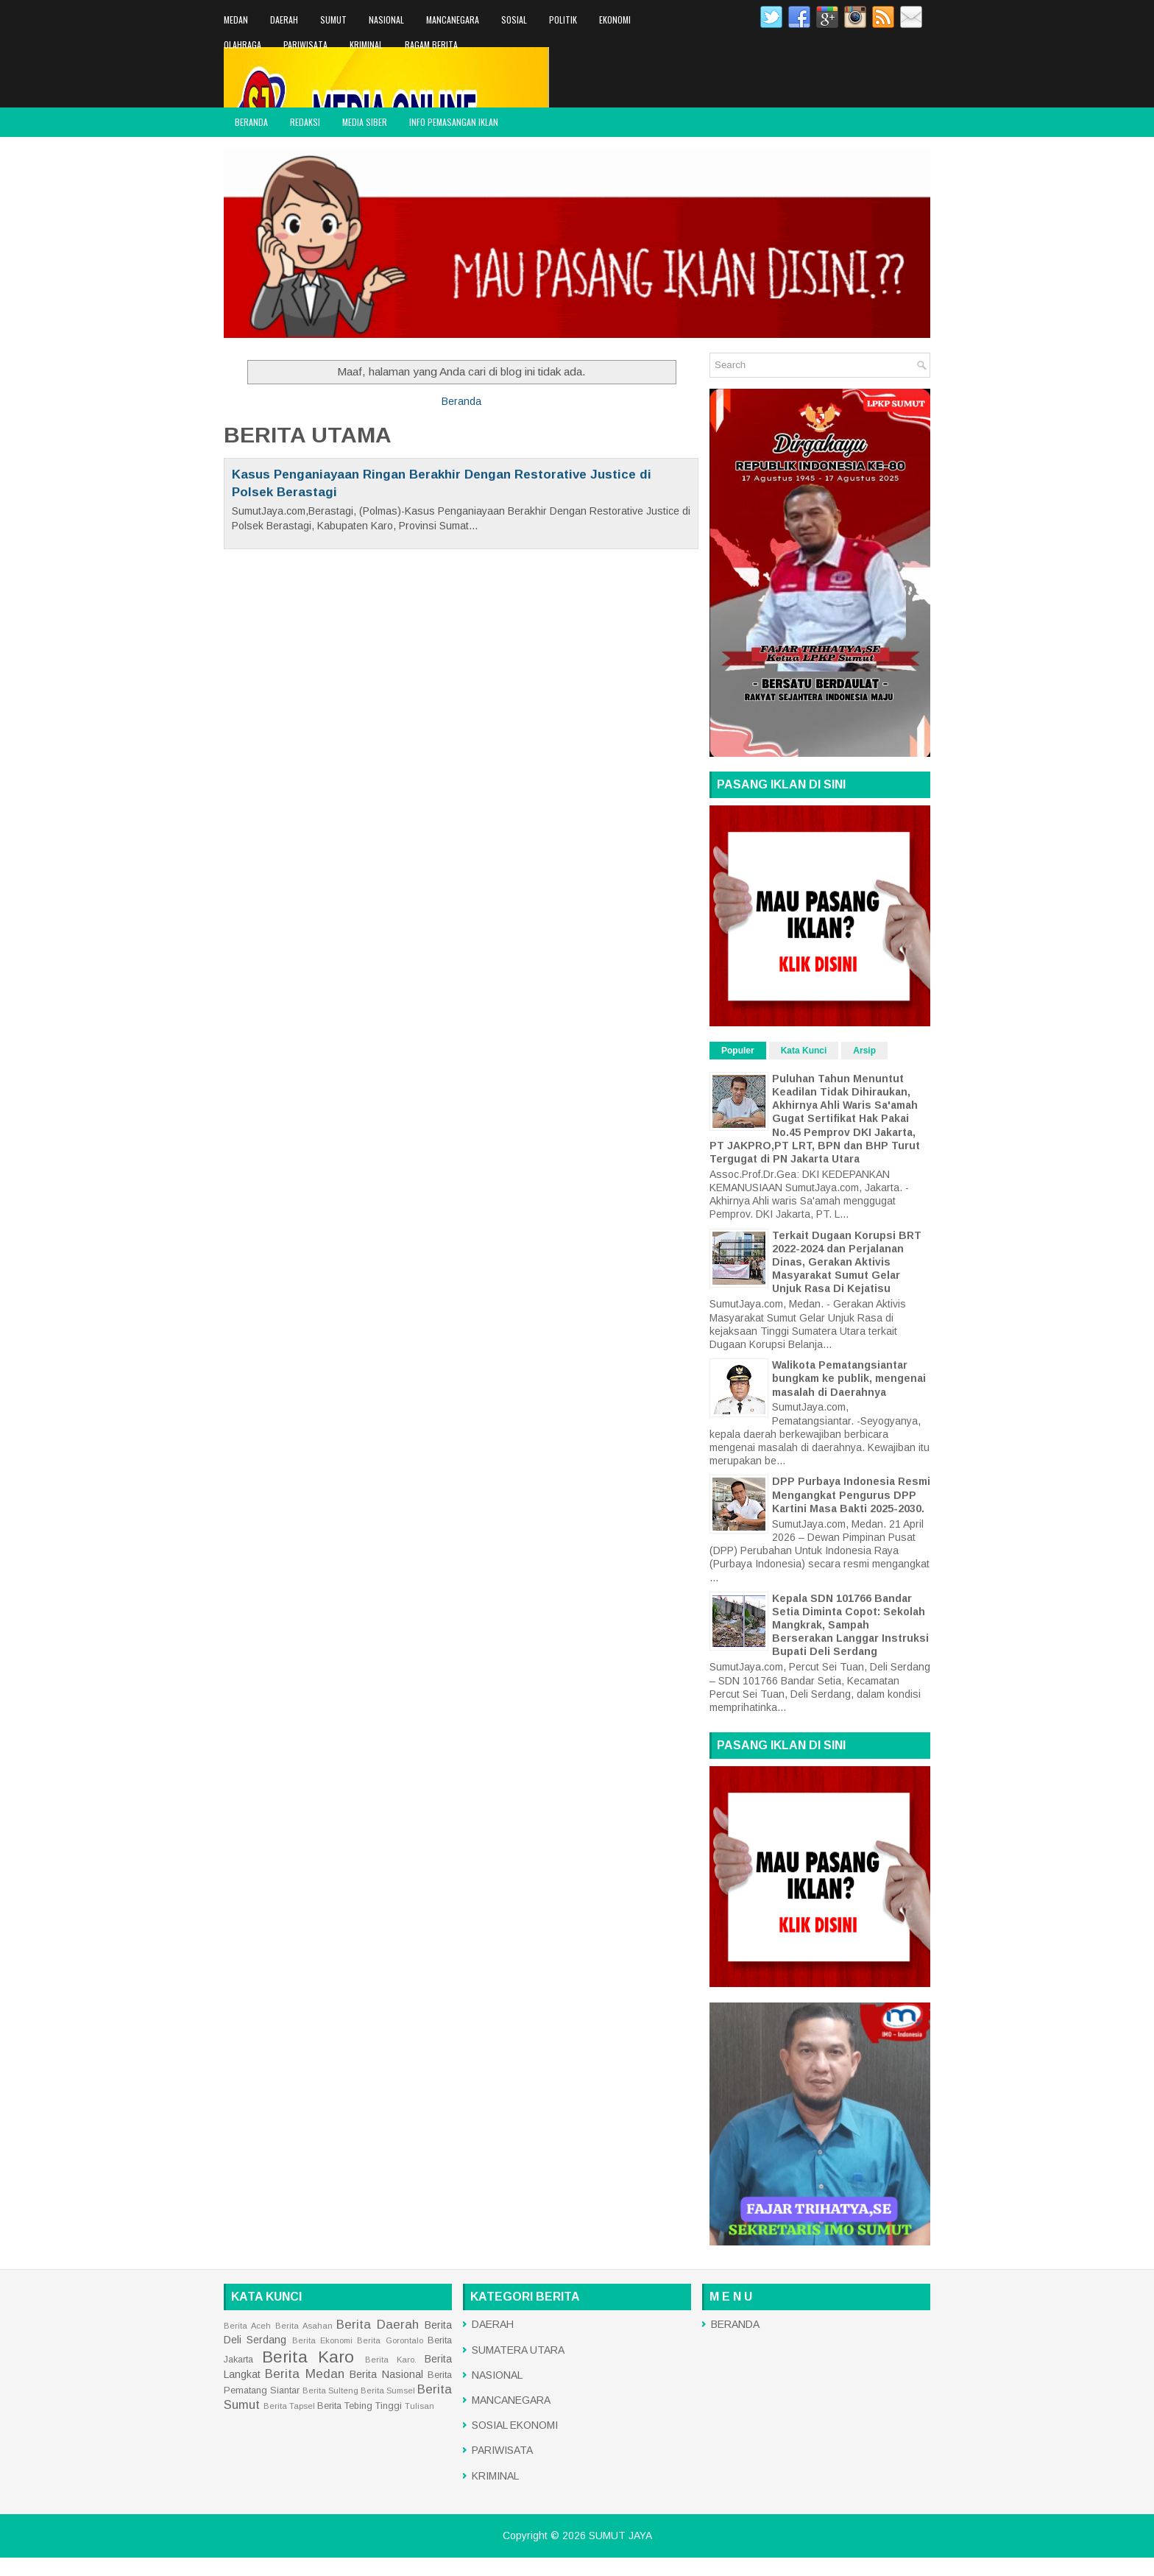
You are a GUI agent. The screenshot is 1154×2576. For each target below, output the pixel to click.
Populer (737, 1050)
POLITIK (563, 19)
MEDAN (236, 19)
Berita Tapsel (289, 2406)
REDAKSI (305, 122)
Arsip (864, 1050)
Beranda (461, 401)
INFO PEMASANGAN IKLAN (453, 122)
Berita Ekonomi (322, 2340)
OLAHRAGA (242, 44)
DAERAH (284, 19)
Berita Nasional (386, 2374)
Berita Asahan (304, 2325)
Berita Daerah (377, 2325)
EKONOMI (615, 19)
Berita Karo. (391, 2359)
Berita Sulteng (330, 2390)
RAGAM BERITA (431, 44)
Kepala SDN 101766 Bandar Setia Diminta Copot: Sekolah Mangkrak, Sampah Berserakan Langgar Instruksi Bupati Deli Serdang (850, 1625)
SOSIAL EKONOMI (515, 2425)
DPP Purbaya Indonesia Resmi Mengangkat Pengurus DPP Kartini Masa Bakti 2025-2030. (851, 1494)
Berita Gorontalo (389, 2340)
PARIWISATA (305, 44)
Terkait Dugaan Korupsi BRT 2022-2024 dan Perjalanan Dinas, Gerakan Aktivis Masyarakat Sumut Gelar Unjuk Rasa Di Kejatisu (846, 1262)
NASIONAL (386, 19)
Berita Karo (308, 2357)
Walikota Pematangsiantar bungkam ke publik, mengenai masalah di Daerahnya (849, 1378)
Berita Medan (304, 2374)
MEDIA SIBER (364, 122)
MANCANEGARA (452, 19)
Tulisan (419, 2406)
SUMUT (333, 19)
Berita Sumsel (388, 2390)
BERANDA (251, 122)
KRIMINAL (366, 44)
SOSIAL (514, 19)
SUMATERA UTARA (518, 2350)
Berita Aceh (247, 2325)
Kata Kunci (804, 1050)
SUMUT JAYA (620, 2535)
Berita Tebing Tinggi (359, 2406)
